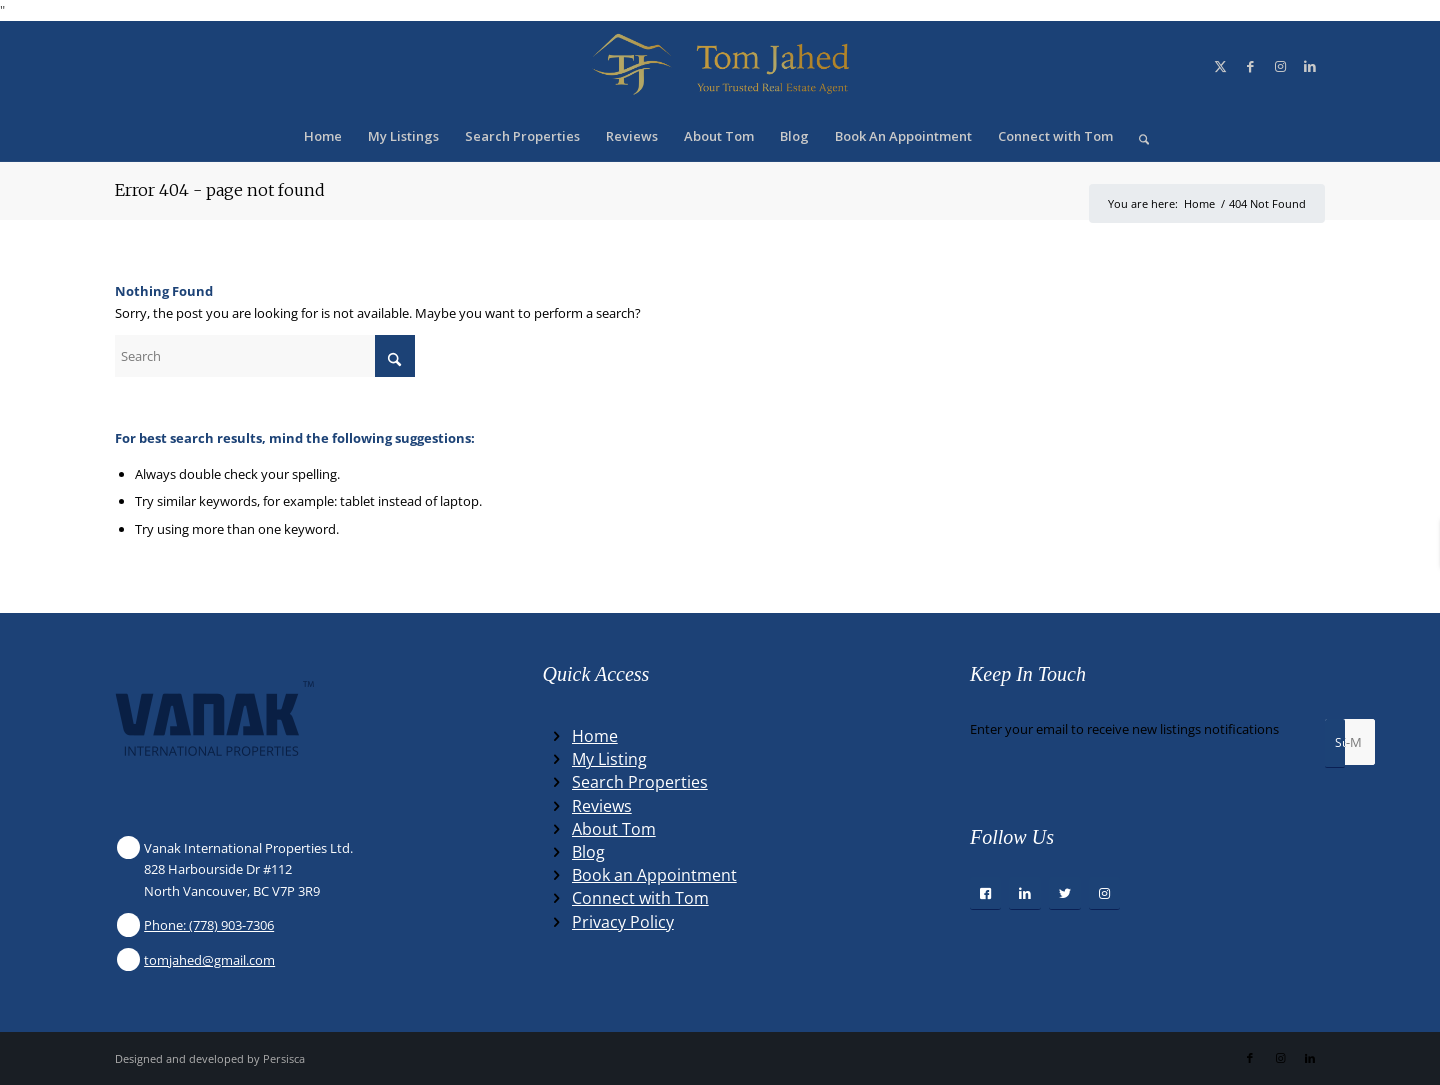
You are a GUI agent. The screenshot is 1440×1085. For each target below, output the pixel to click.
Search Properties (640, 782)
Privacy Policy (623, 922)
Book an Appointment (654, 875)
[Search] (1137, 136)
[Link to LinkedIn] (1310, 66)
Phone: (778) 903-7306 (209, 925)
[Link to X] (1220, 66)
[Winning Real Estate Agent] (720, 66)
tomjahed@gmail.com (209, 960)
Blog (588, 852)
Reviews (602, 806)
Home (595, 736)
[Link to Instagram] (1280, 66)
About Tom (614, 829)
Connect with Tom (640, 898)
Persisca (284, 1058)
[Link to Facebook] (1250, 66)
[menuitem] (323, 136)
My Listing (609, 759)
